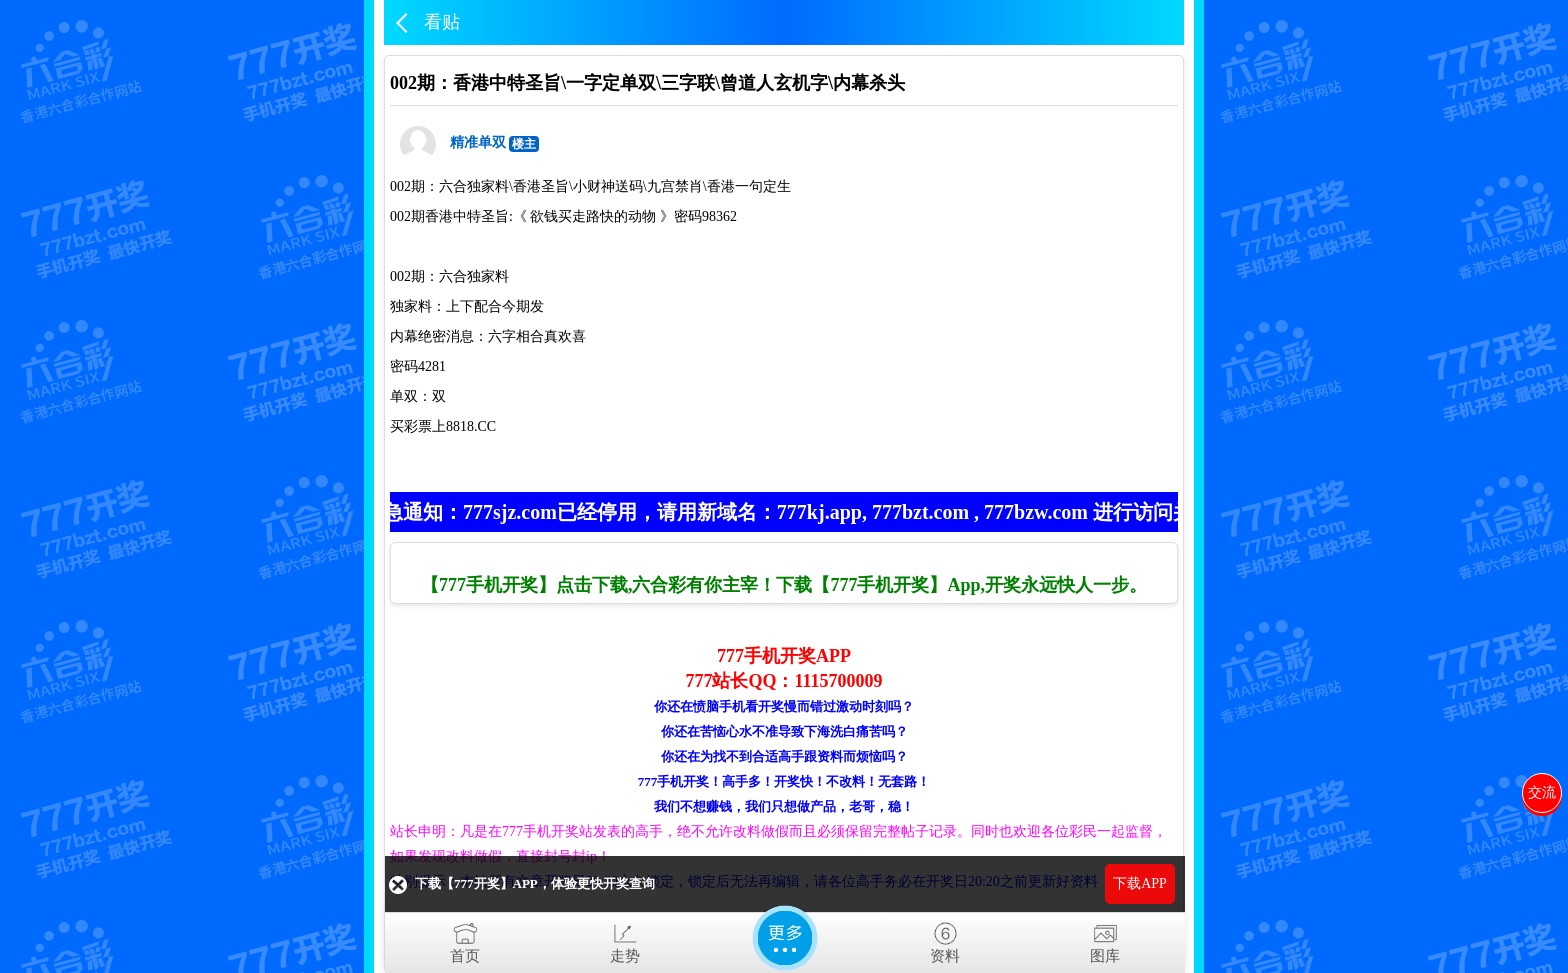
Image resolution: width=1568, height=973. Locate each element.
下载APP (1140, 883)
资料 (945, 938)
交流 (1542, 792)
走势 (625, 938)
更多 (785, 938)
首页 (465, 938)
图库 (1105, 938)
